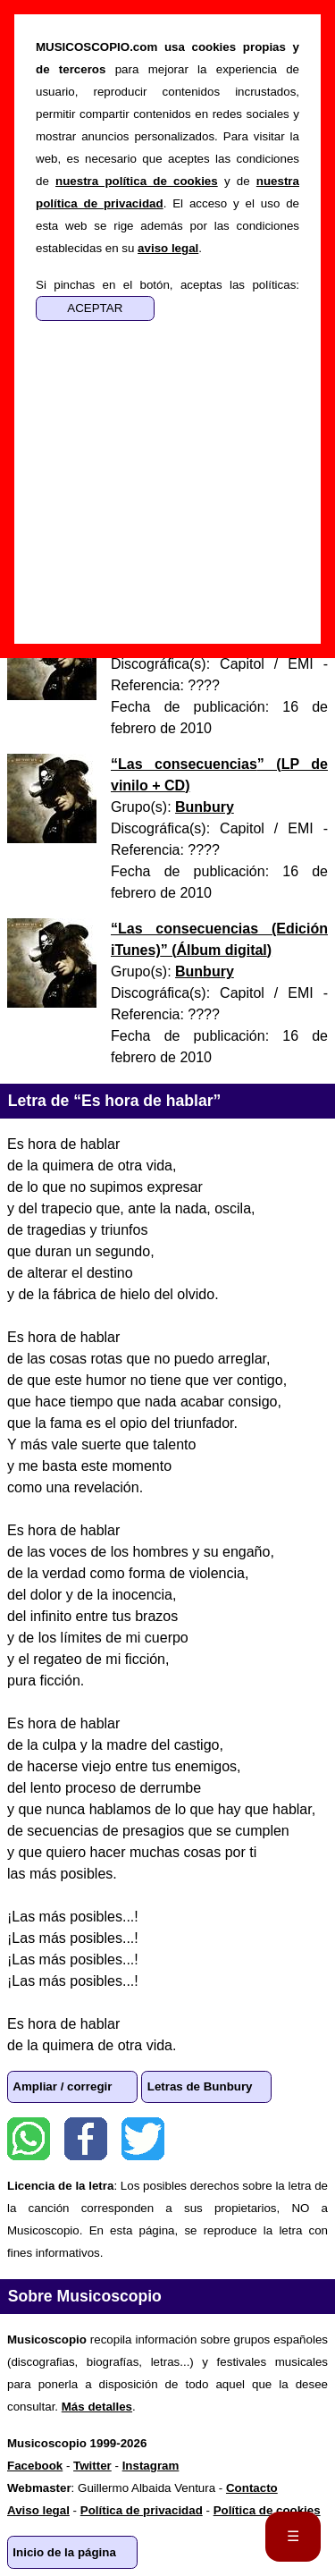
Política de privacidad (141, 2510)
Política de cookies (267, 2510)
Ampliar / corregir (62, 2086)
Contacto (252, 2488)
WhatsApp (28, 2138)
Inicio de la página (64, 2552)
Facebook (85, 2138)
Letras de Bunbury (200, 2086)
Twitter (142, 2138)
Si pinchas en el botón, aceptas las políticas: (167, 284)
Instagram (151, 2465)
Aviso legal (38, 2510)
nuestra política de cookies (136, 181)
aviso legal (168, 248)
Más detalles (97, 2406)
